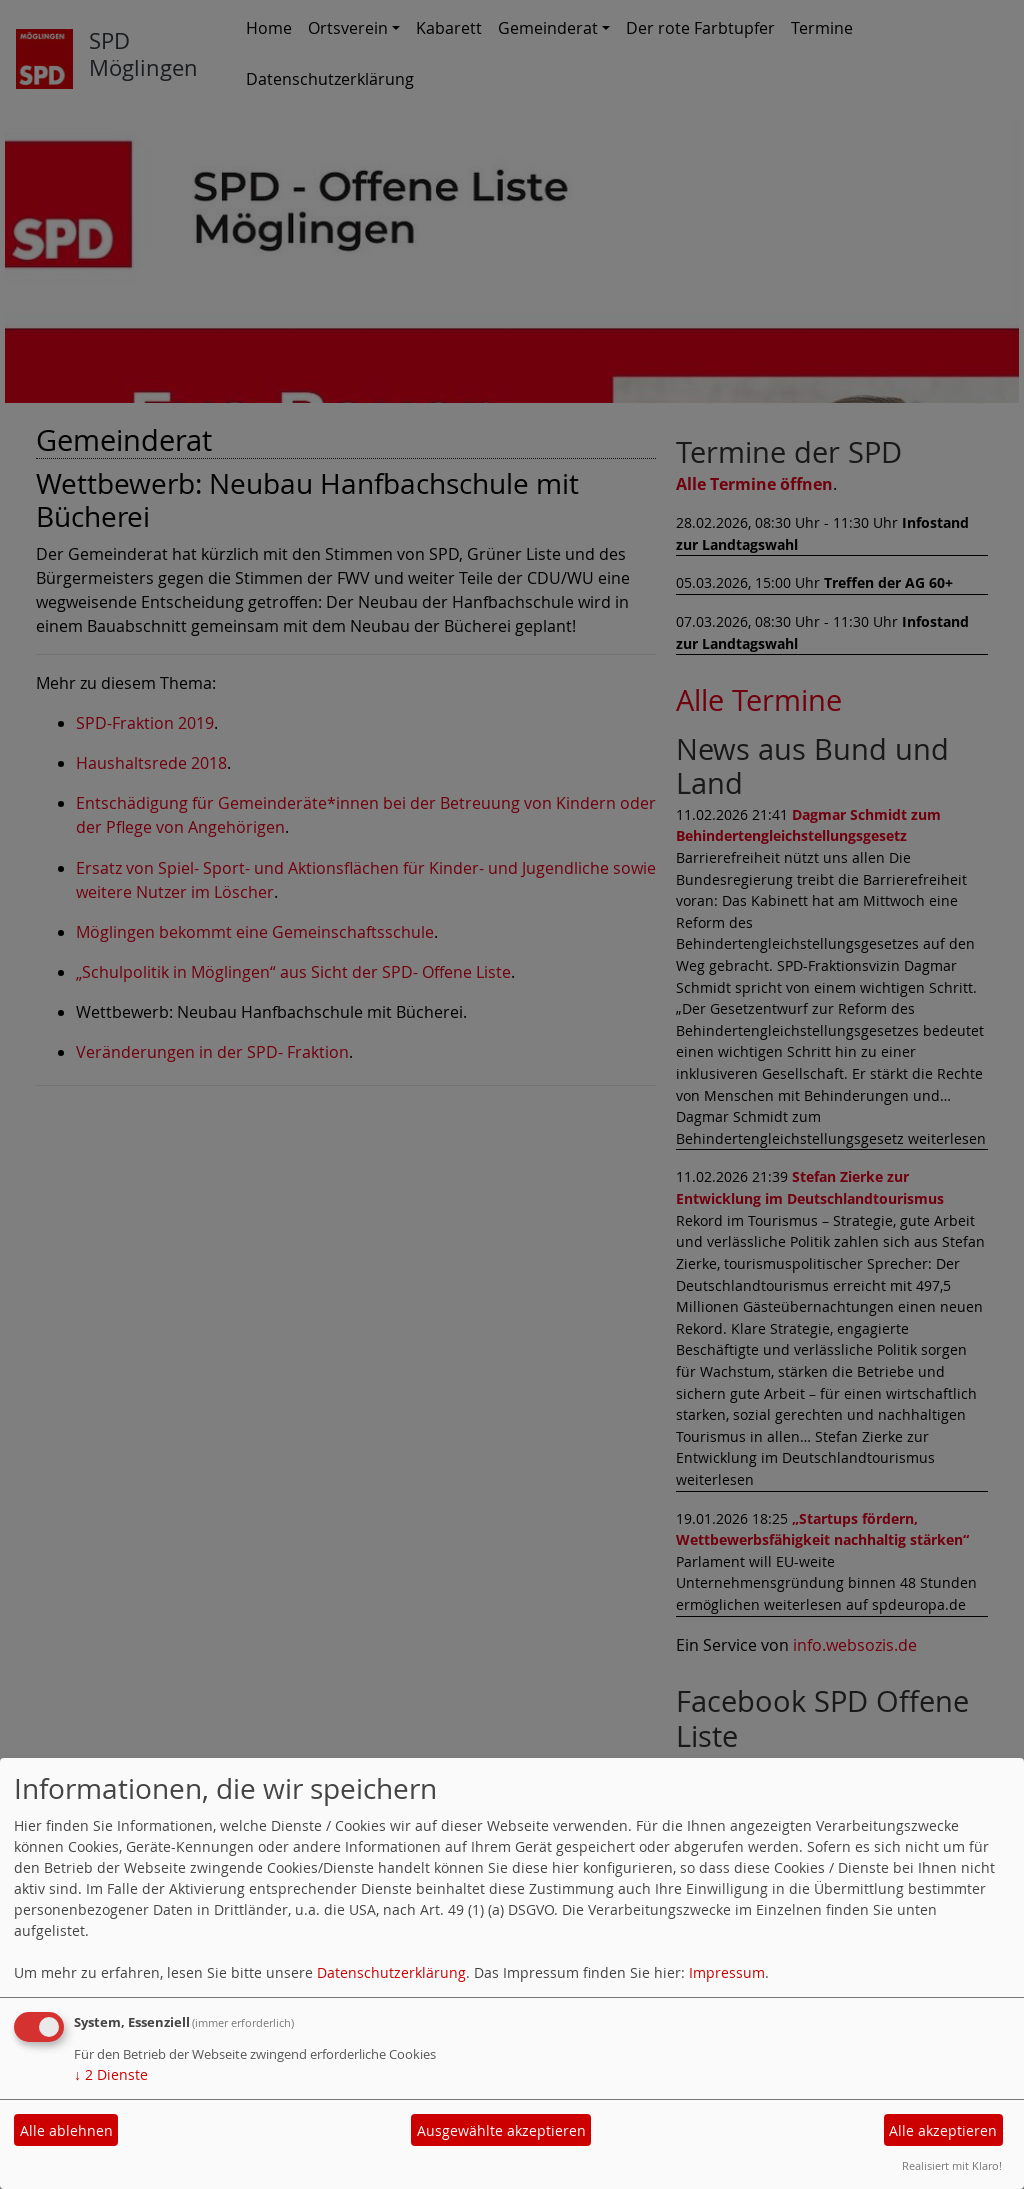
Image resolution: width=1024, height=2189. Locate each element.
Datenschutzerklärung (391, 1972)
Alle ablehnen (66, 2130)
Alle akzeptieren (943, 2130)
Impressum (727, 1972)
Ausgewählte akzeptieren (501, 2130)
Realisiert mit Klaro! (952, 2165)
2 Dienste (111, 2074)
